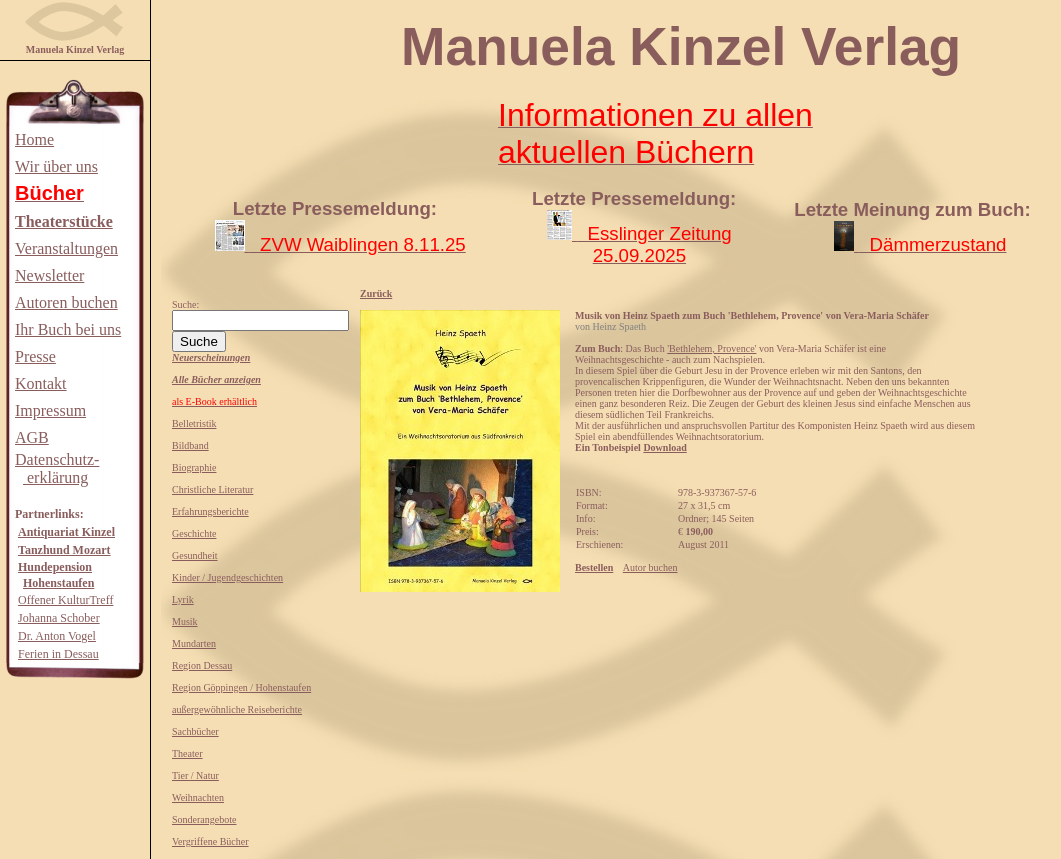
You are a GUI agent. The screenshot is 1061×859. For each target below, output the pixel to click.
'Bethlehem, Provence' (711, 348)
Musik (185, 621)
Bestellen (594, 567)
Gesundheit (195, 555)
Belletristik (194, 423)
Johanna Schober (59, 618)
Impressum (50, 410)
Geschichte (194, 533)
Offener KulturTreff (65, 600)
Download (664, 447)
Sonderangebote (204, 819)
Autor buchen (650, 567)
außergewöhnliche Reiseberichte (237, 709)
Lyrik (183, 599)
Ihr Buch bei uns (68, 329)
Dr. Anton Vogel (57, 636)
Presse (35, 356)
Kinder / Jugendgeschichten (227, 577)
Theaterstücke (64, 221)
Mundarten (194, 643)
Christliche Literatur (212, 489)
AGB (32, 437)
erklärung (55, 477)
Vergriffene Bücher (210, 841)
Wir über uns (56, 166)
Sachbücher (195, 731)
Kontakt (41, 383)
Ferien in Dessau (58, 654)
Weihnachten (198, 797)
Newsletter (49, 275)
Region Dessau (202, 665)
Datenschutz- (57, 459)
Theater (187, 753)
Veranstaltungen (66, 248)
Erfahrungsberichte (210, 511)
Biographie (194, 467)
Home (34, 139)
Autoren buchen (66, 302)
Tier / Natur (195, 775)
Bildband (190, 445)
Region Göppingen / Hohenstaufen (241, 687)
